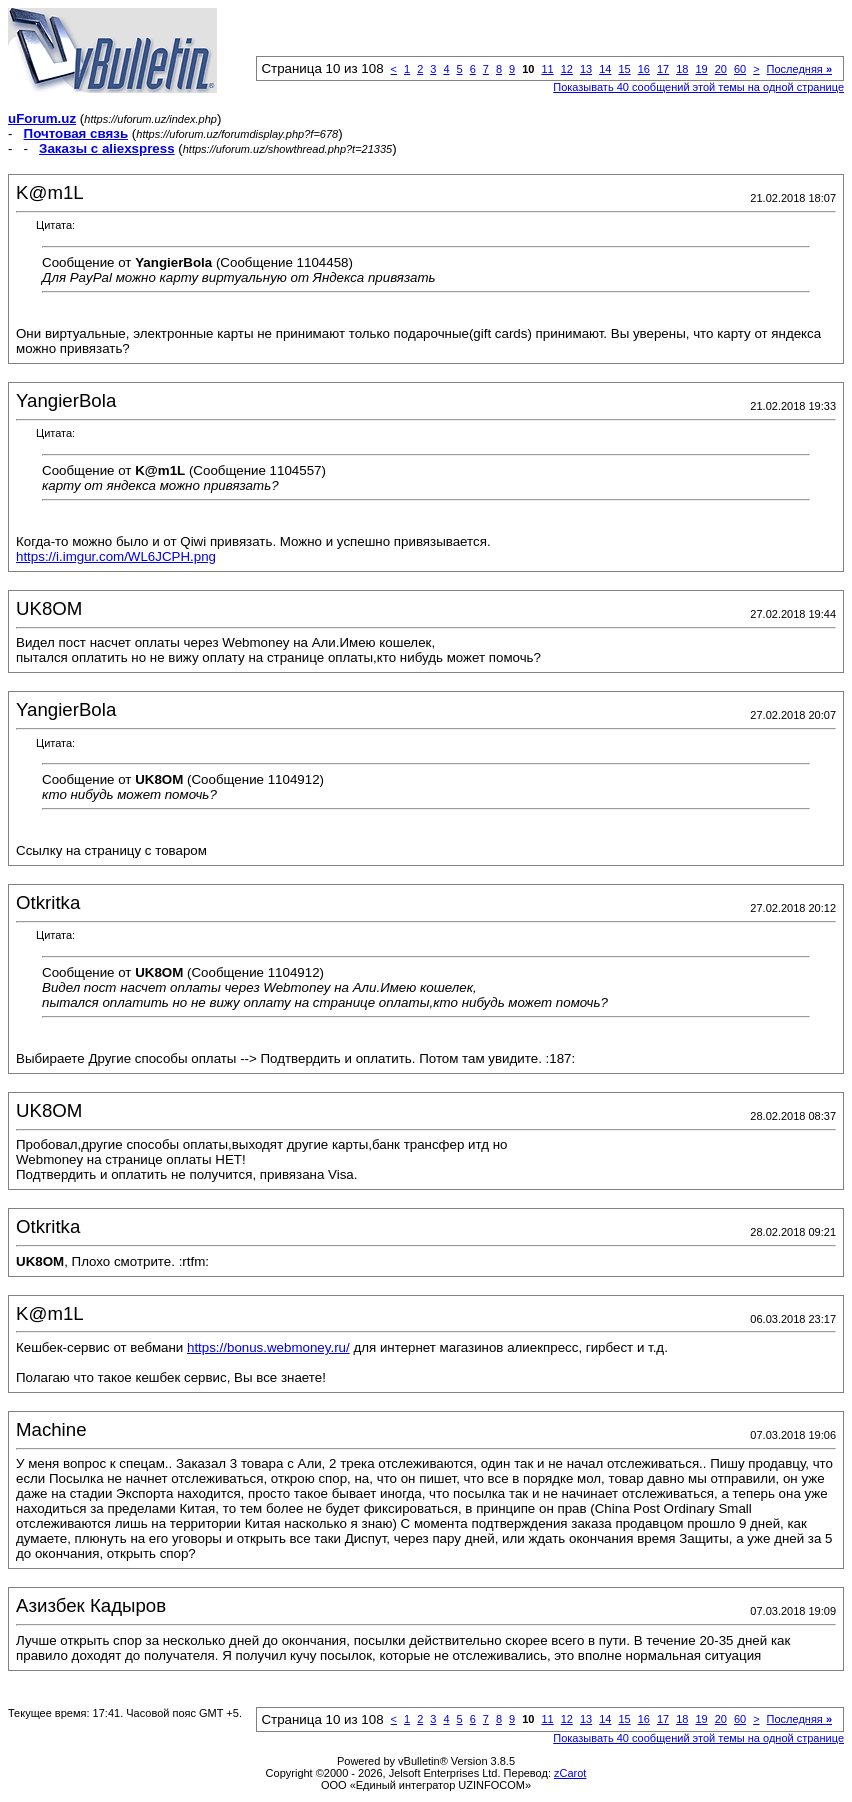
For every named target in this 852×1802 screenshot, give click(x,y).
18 (682, 69)
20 (721, 69)
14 (605, 69)
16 (644, 69)
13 (586, 69)
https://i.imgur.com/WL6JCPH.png (116, 556)
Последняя (799, 69)
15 (624, 69)
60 (740, 69)
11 (547, 69)
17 (663, 69)
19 (701, 69)
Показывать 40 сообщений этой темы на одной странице (698, 87)
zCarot (570, 1773)
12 (567, 69)
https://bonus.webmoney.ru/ (268, 1347)
